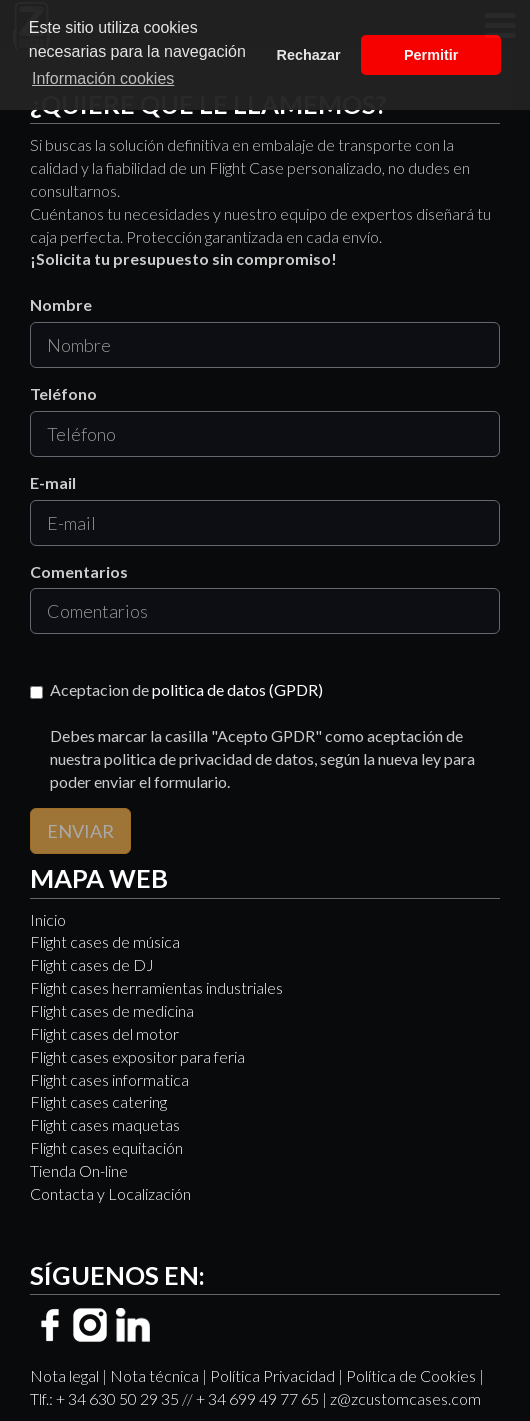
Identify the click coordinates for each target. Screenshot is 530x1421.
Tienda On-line (79, 1170)
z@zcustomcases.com (405, 1398)
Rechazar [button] (309, 55)
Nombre (61, 304)
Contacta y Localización (110, 1193)
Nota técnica (154, 1375)
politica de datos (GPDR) (237, 689)
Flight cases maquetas (105, 1124)
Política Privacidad (272, 1375)
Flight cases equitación (106, 1147)
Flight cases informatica (109, 1079)
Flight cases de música (105, 941)
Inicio (48, 919)
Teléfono (63, 393)
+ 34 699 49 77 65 (257, 1398)
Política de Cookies (411, 1375)
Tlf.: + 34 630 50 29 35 (104, 1398)
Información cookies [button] (103, 78)
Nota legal (64, 1375)
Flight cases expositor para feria (137, 1056)
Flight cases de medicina (112, 1010)
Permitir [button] (431, 55)
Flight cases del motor (104, 1033)
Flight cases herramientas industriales (156, 987)
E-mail (53, 482)
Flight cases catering (98, 1101)
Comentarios (79, 571)
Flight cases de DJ (92, 964)
